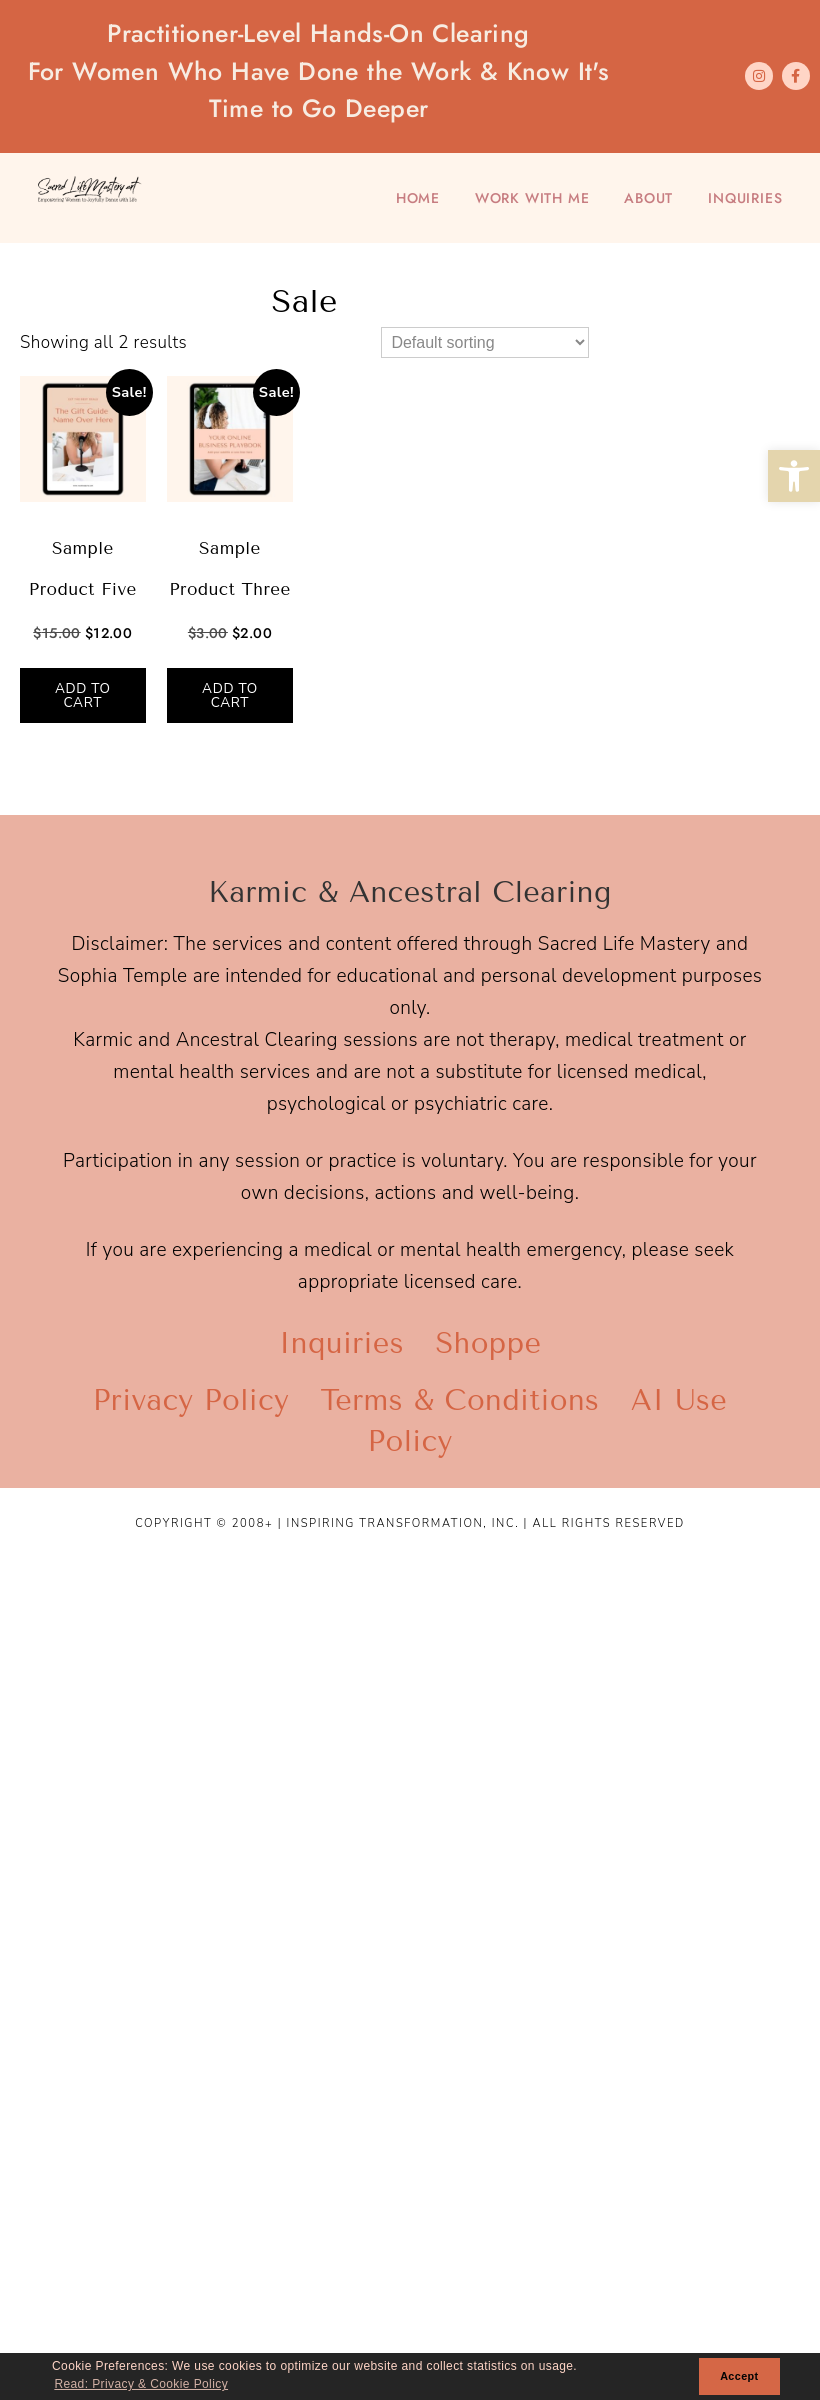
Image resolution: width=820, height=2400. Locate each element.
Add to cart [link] (83, 695)
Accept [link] (739, 2376)
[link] (794, 476)
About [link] (648, 198)
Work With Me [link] (532, 198)
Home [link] (418, 198)
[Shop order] (485, 342)
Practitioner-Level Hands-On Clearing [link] (318, 71)
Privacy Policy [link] (191, 1400)
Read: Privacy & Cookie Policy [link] (141, 2384)
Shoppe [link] (488, 1343)
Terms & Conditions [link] (460, 1400)
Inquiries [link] (745, 198)
